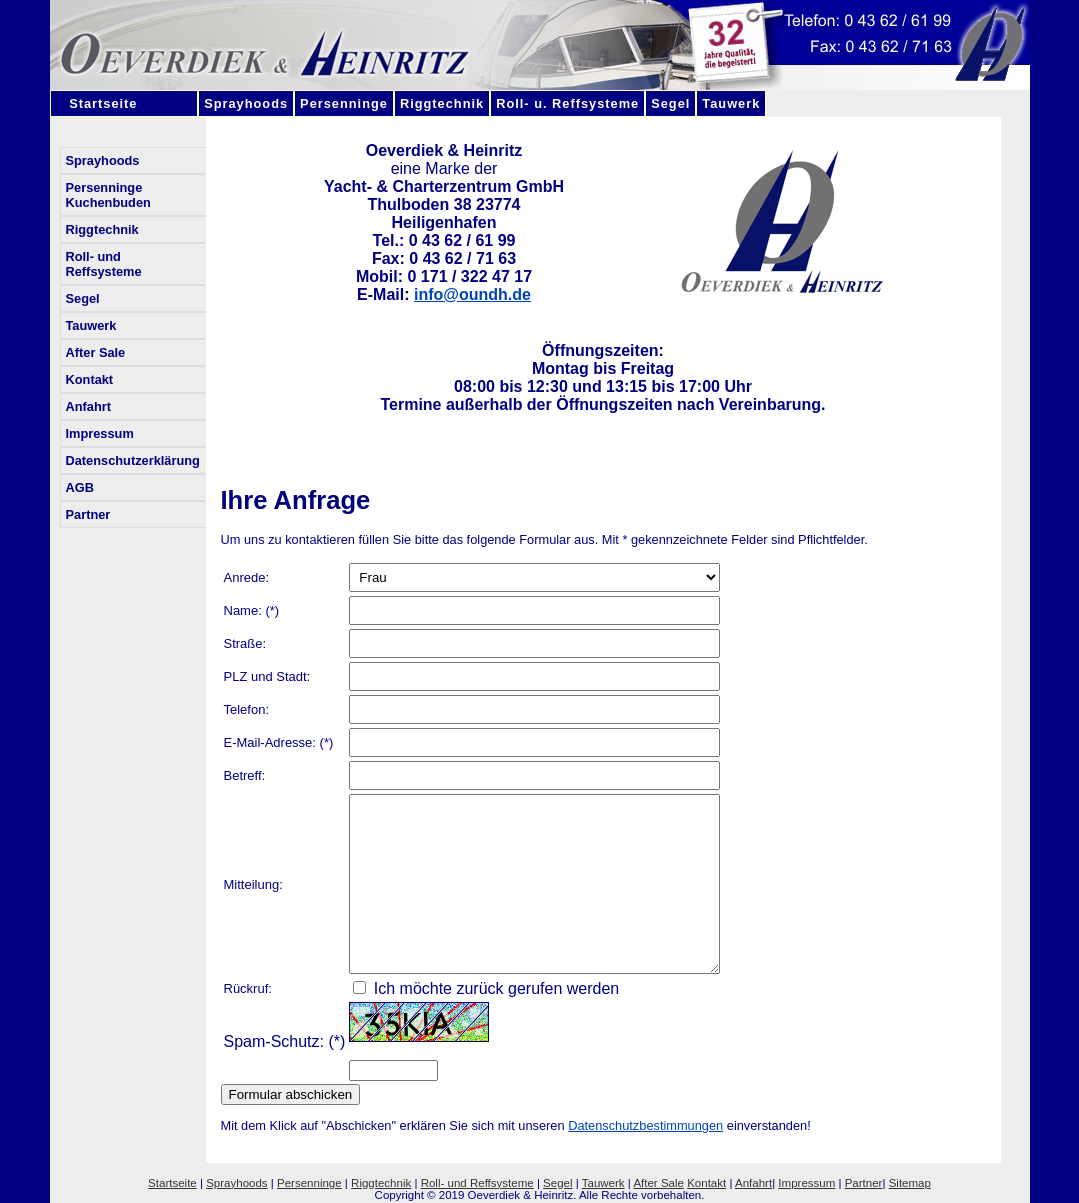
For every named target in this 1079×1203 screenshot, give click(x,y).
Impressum (100, 433)
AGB (80, 487)
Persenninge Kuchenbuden (108, 195)
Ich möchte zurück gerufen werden (486, 988)
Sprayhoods (246, 103)
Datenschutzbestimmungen (645, 1125)
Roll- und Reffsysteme (104, 264)
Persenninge (344, 103)
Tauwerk (731, 103)
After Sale (96, 352)
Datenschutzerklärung (133, 460)
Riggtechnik (442, 103)
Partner (88, 514)
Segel (670, 103)
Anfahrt (89, 406)
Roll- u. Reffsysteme (567, 103)
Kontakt (90, 379)
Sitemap (910, 1183)
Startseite (124, 103)
